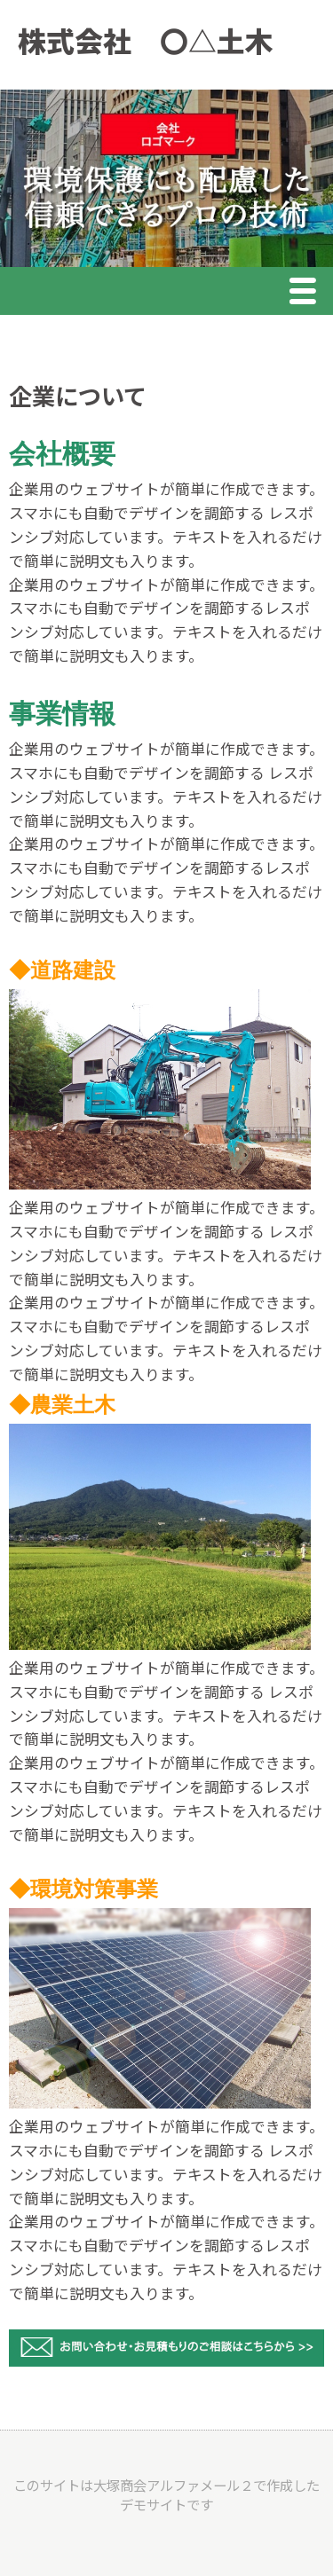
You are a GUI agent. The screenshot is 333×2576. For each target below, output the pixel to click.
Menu (307, 293)
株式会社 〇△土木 (146, 40)
